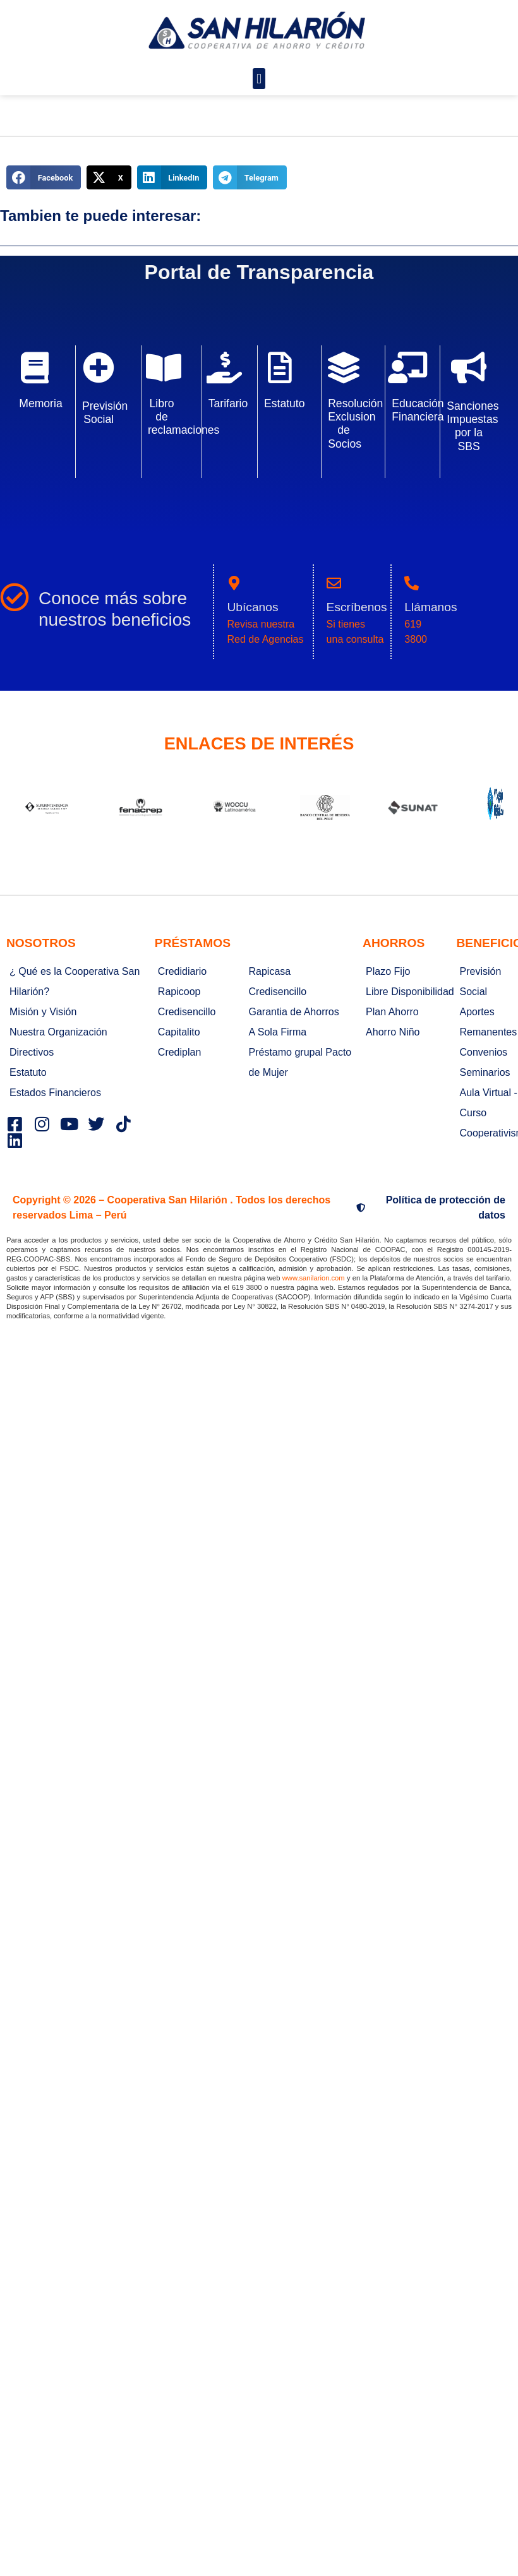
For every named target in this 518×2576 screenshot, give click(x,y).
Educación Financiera (417, 410)
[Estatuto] (280, 367)
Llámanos (430, 607)
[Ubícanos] (234, 583)
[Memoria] (35, 367)
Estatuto (284, 403)
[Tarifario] (224, 367)
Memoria (40, 403)
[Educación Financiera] (407, 367)
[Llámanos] (411, 583)
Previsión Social (105, 413)
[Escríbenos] (334, 583)
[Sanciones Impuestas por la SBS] (469, 367)
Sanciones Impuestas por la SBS (472, 426)
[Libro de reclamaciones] (163, 367)
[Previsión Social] (98, 367)
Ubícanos (252, 607)
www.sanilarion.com (313, 1278)
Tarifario (228, 403)
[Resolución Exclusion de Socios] (343, 367)
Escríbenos (357, 607)
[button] (259, 78)
